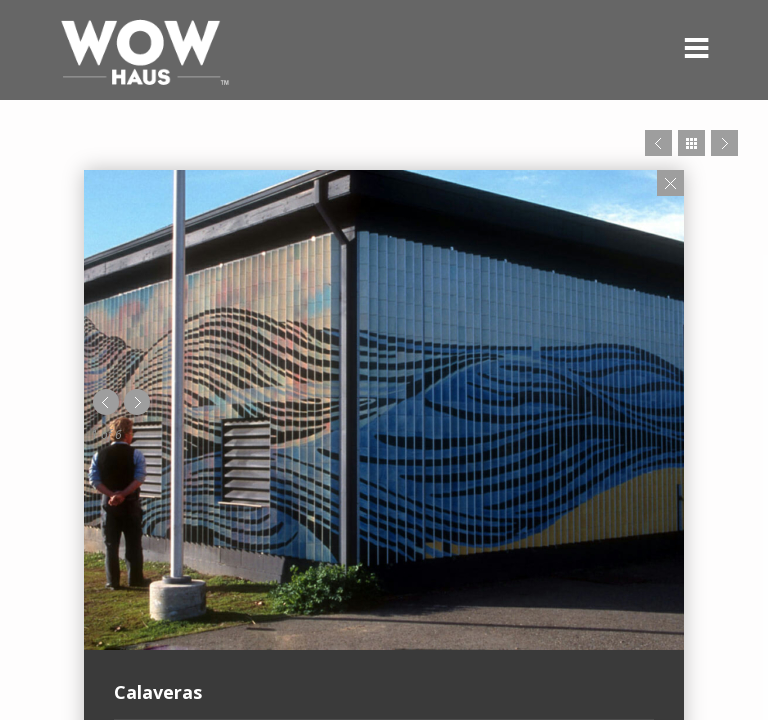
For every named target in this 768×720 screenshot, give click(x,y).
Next (724, 143)
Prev (658, 143)
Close (670, 183)
